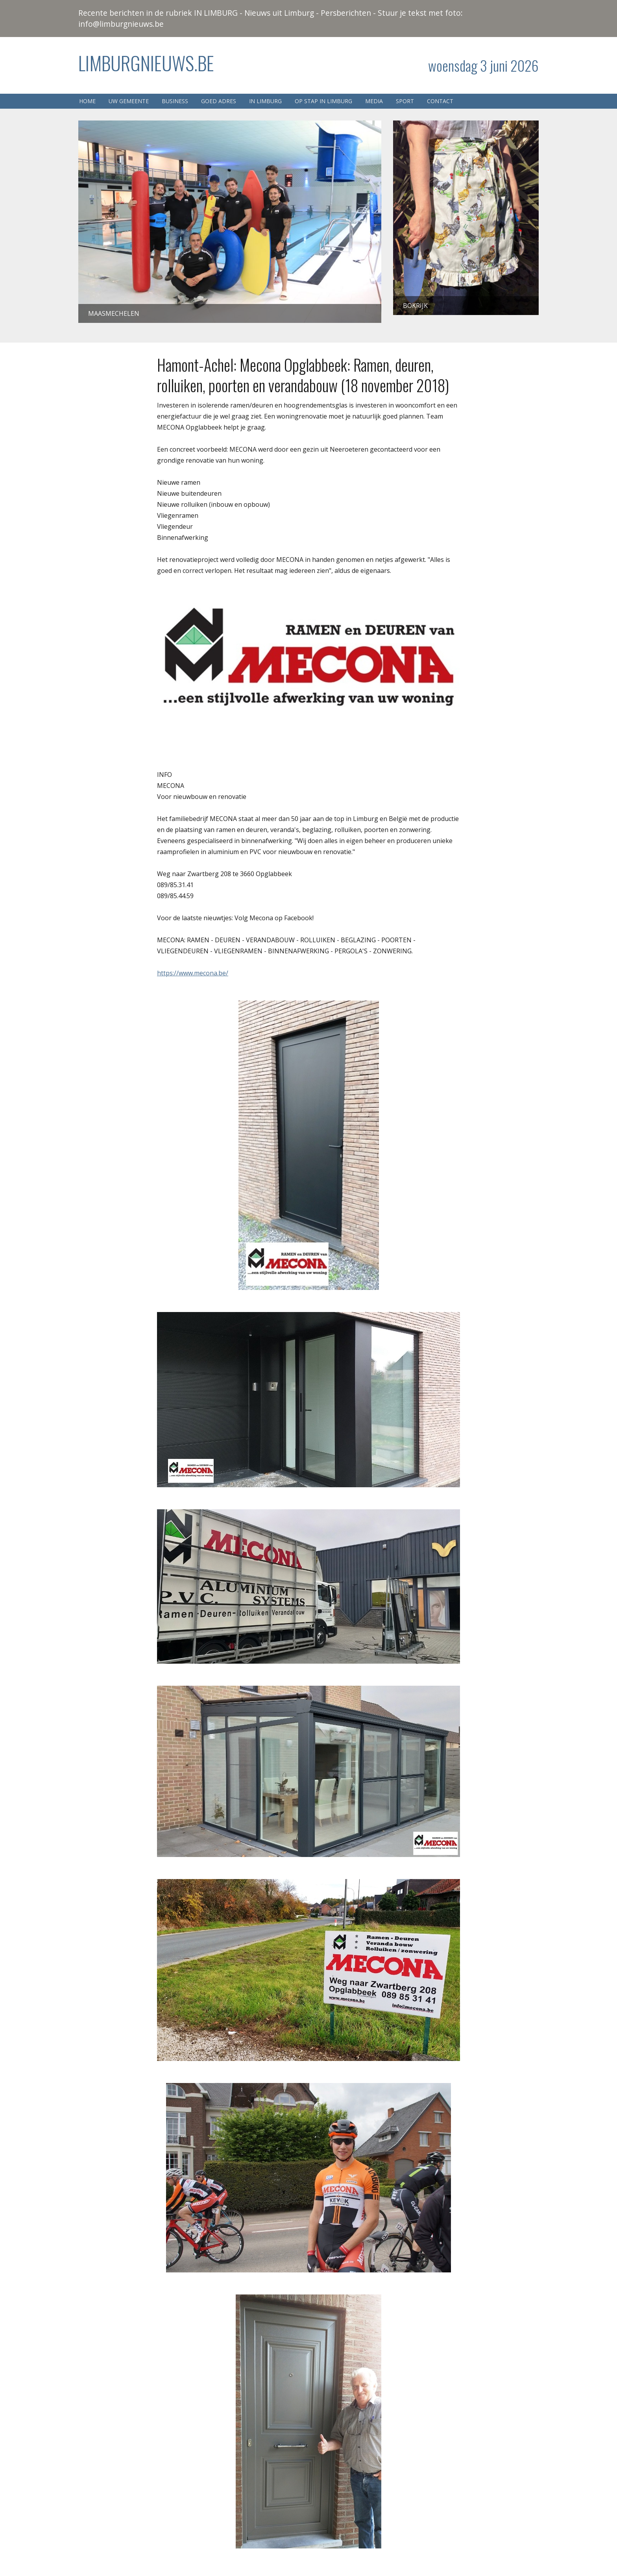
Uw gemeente (129, 101)
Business (175, 101)
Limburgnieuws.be (146, 63)
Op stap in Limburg (323, 101)
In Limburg (265, 101)
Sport (405, 101)
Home (87, 101)
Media (374, 101)
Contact (440, 101)
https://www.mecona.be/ (192, 973)
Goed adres (218, 101)
